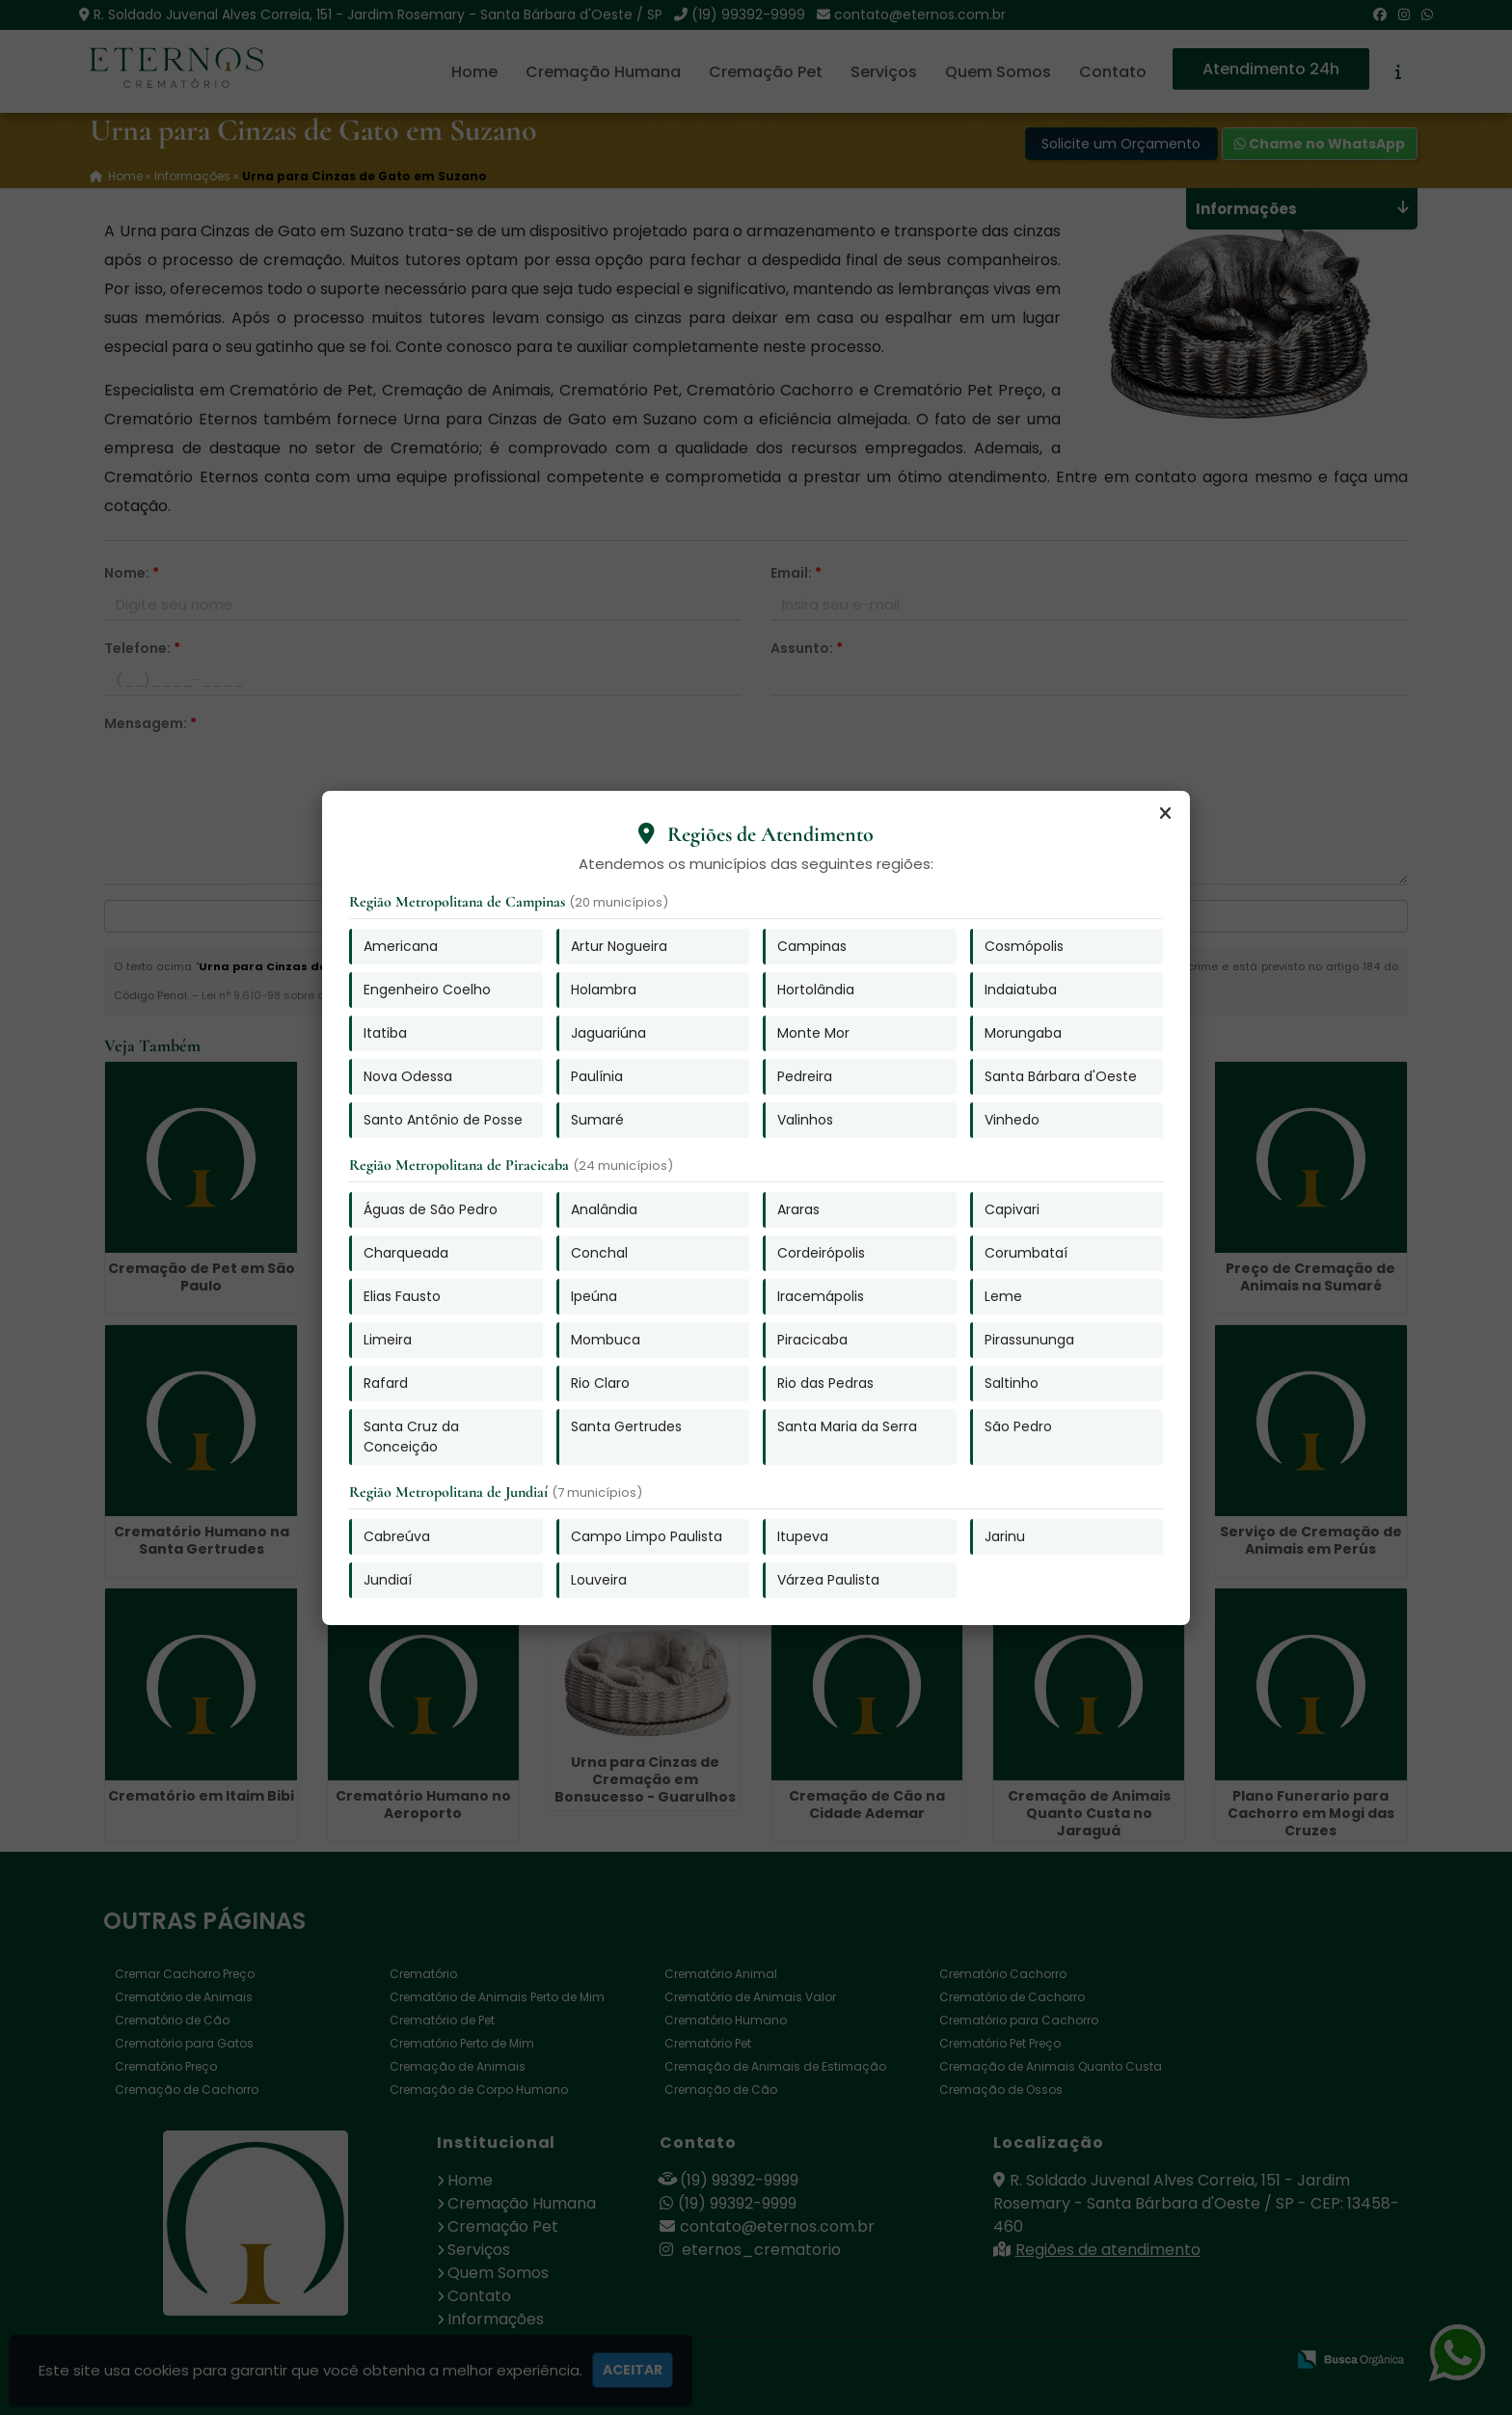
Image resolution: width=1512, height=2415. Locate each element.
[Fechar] (1164, 814)
